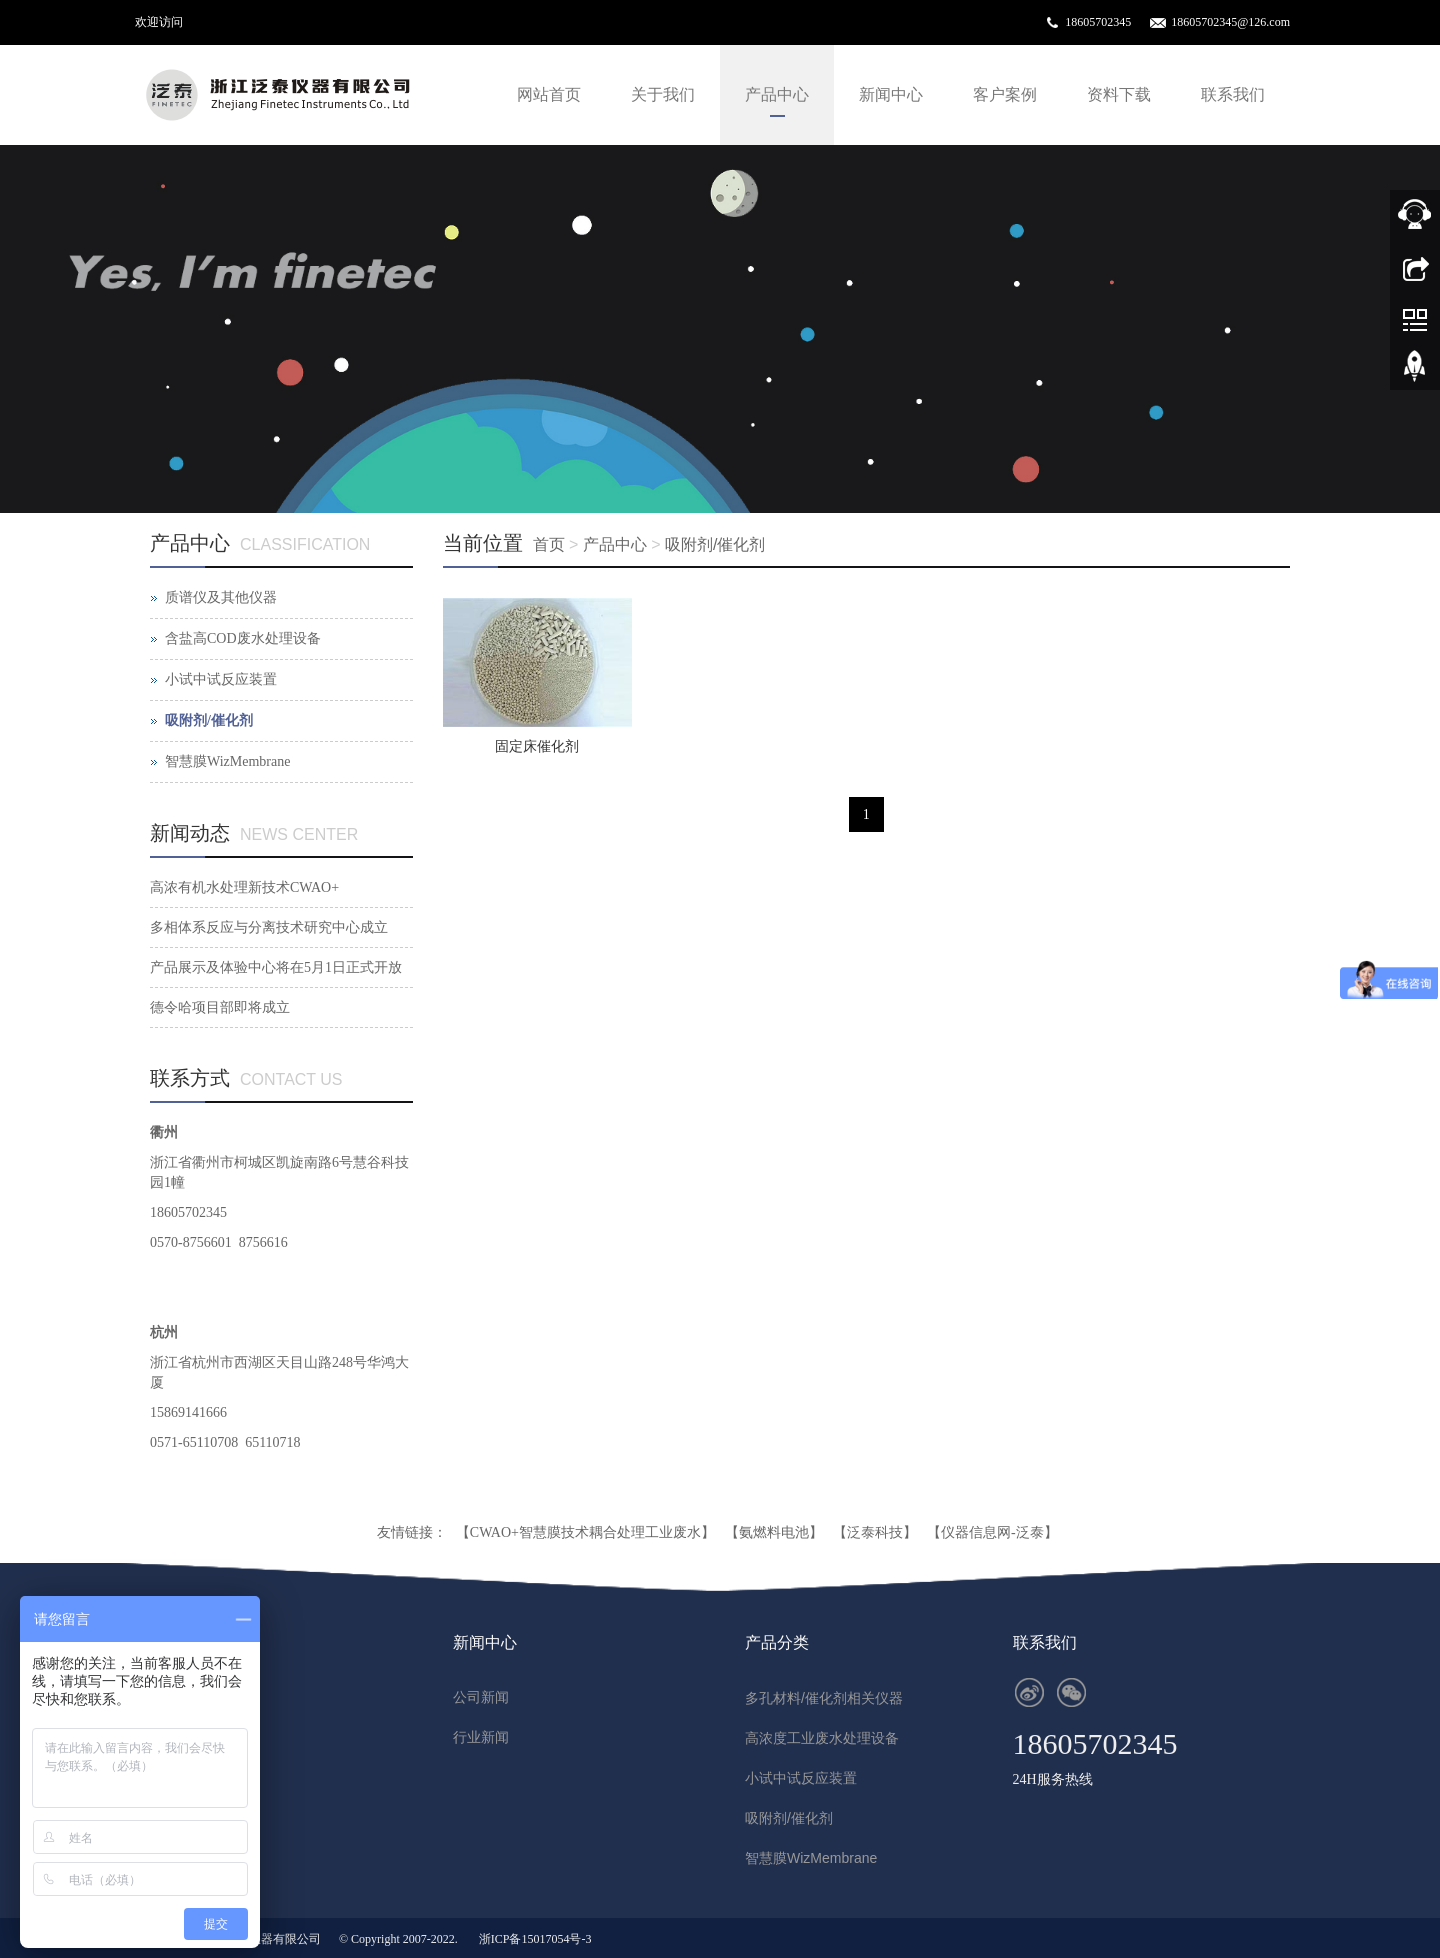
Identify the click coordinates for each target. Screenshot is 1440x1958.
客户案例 (1005, 94)
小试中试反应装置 (221, 679)
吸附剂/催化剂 (715, 544)
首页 (549, 544)
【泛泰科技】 (875, 1532)
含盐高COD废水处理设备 (243, 638)
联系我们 (1233, 94)
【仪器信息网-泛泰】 (992, 1532)
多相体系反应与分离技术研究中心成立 (269, 927)
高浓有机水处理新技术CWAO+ (244, 887)
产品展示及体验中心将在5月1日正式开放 (276, 967)
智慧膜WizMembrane (227, 761)
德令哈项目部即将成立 (220, 1007)
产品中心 (777, 94)
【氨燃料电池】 (774, 1532)
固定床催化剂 (537, 746)
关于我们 (663, 94)
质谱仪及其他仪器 (221, 597)
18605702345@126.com (1230, 22)
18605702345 (1098, 22)
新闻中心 (891, 94)
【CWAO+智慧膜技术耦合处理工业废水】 (585, 1532)
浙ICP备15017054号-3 (535, 1939)
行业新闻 (481, 1737)
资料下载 (1119, 94)
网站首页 (549, 94)
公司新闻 (481, 1697)
